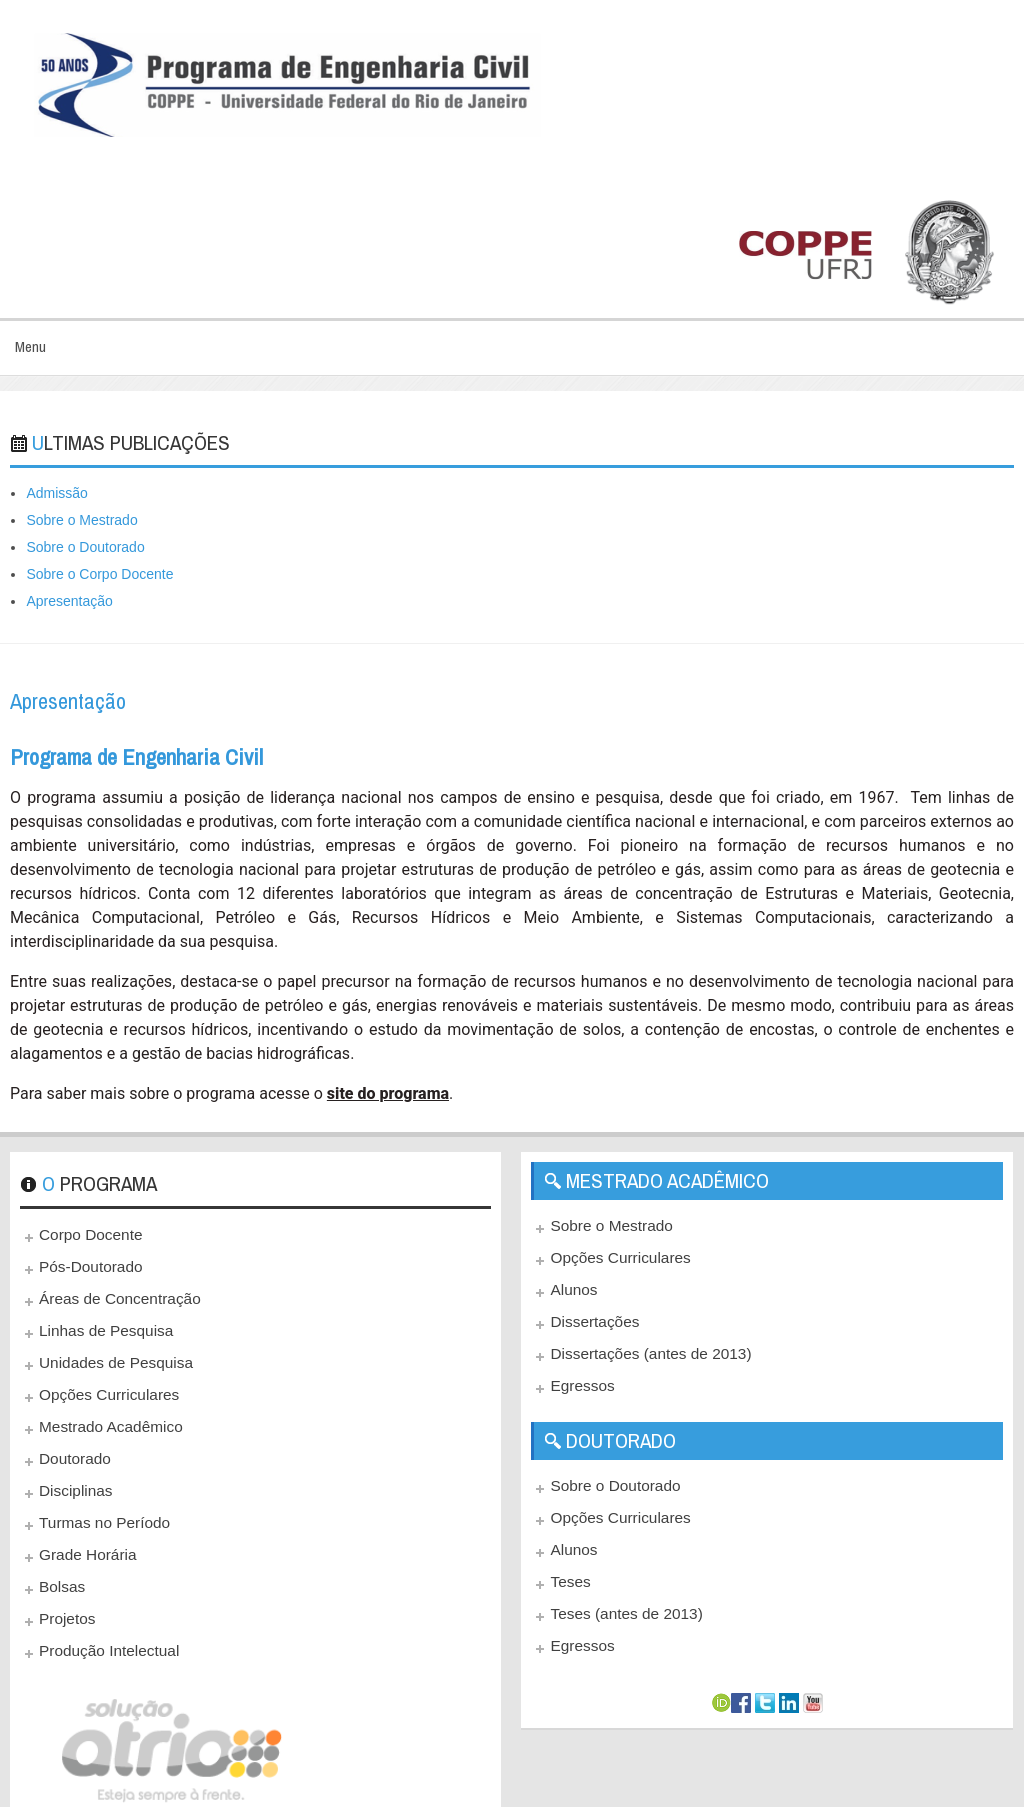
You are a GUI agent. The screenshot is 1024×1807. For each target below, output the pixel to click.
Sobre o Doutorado (85, 547)
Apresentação (69, 601)
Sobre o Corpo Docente (99, 574)
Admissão (56, 493)
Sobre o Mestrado (81, 520)
